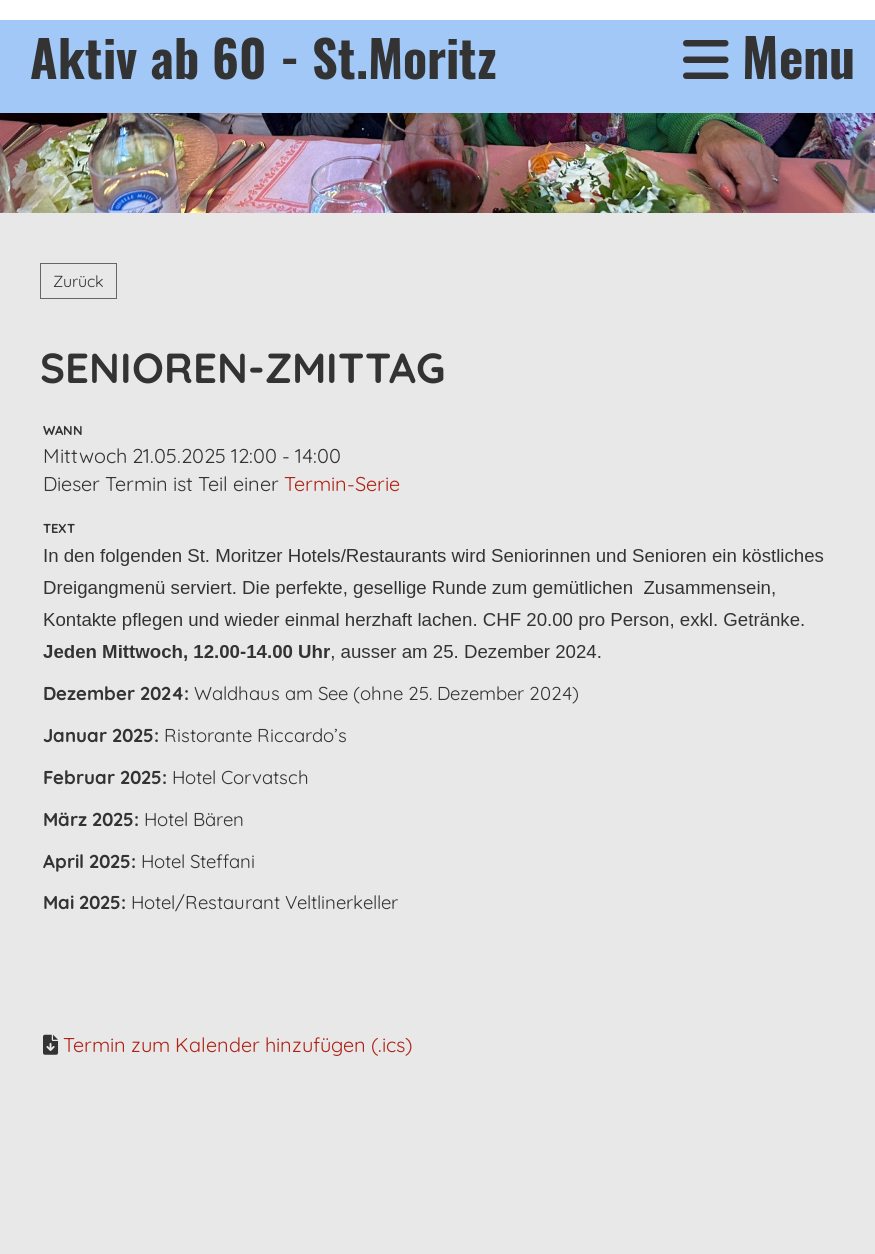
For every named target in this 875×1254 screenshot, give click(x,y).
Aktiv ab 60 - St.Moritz (263, 56)
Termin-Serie (342, 483)
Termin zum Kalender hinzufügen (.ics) (237, 1044)
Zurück (78, 281)
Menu (769, 56)
